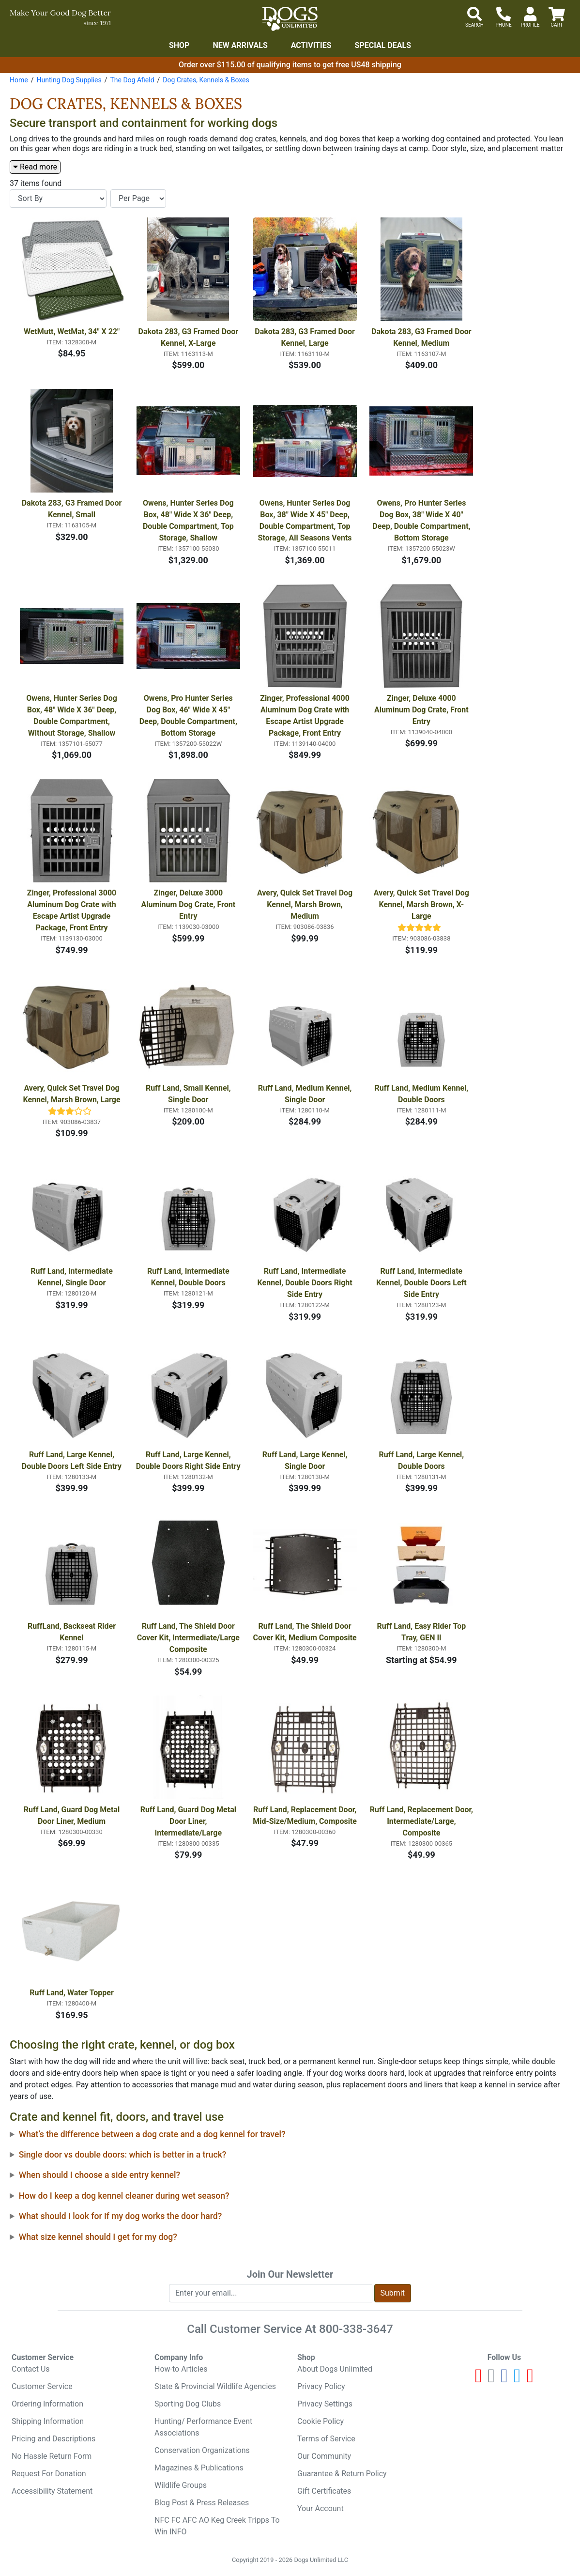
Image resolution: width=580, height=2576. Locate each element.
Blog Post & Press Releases (201, 2502)
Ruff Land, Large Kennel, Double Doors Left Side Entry (72, 1460)
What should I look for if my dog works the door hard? (120, 2216)
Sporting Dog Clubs (187, 2403)
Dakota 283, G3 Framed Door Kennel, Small (73, 508)
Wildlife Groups (180, 2485)
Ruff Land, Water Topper (72, 1992)
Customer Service (42, 2386)
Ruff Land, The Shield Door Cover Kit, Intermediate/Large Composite (189, 1637)
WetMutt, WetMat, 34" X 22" (72, 331)
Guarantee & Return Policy (342, 2473)
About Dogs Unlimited (334, 2369)
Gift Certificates (324, 2491)
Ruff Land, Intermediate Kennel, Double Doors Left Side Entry (422, 1282)
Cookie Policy (320, 2421)
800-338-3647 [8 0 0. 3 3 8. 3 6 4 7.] (356, 2329)
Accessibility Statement (52, 2491)
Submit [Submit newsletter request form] (393, 2293)
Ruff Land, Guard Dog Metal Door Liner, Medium (73, 1815)
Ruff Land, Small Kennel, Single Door (189, 1093)
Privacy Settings (324, 2403)
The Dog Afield (132, 80)
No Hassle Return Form (52, 2456)
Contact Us (31, 2369)
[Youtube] (478, 2379)
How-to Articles (181, 2369)
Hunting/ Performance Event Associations (203, 2427)
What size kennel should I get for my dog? (98, 2237)
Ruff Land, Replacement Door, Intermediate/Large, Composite (422, 1821)
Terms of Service (326, 2438)
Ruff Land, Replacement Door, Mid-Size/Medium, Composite (305, 1815)
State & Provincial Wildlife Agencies (215, 2386)
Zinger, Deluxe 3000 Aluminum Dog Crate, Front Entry (189, 904)
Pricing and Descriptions (53, 2438)
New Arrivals (240, 45)
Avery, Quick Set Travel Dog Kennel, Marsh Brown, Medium (305, 904)
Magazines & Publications (199, 2467)
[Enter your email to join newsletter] (270, 2293)
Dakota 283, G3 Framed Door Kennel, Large (306, 337)
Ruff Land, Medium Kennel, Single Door (306, 1093)
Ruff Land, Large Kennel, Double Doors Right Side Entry (188, 1460)
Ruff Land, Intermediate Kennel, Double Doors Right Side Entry (306, 1282)
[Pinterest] (529, 2379)
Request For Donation (49, 2473)
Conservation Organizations (202, 2450)
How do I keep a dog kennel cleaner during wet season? (124, 2196)
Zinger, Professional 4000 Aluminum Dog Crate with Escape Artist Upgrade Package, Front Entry (305, 716)
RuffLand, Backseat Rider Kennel (73, 1631)
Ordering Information (47, 2403)
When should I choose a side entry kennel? (99, 2175)
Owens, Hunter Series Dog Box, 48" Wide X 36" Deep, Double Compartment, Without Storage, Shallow (72, 716)
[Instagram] (491, 2379)
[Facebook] (504, 2379)
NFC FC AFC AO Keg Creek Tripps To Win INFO (217, 2525)
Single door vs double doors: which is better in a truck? (123, 2155)
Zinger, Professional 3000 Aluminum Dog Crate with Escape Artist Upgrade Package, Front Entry (73, 910)
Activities (311, 45)
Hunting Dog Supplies (68, 80)
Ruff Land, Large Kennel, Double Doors (422, 1460)
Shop (179, 45)
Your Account (320, 2508)
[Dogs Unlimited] (290, 19)
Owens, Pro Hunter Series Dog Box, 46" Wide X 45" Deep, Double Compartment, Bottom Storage (189, 716)
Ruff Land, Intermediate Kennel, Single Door (73, 1276)
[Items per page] (138, 198)
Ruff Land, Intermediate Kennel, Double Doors (189, 1276)
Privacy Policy (321, 2386)
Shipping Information (48, 2421)
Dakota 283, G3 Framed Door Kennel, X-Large (189, 337)
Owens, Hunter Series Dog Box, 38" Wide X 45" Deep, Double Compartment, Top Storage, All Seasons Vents (305, 520)
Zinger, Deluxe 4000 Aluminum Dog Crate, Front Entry (422, 710)
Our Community (324, 2456)
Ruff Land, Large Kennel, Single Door (306, 1460)
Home (19, 80)
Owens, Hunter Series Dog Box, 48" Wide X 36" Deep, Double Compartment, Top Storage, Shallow (189, 520)
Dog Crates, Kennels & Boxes (206, 80)
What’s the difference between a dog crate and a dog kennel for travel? (152, 2134)
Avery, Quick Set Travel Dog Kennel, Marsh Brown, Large (72, 1093)
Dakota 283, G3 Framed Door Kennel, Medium (422, 337)
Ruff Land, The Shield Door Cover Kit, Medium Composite (305, 1631)
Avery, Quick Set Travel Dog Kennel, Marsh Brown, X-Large (422, 904)
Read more (35, 166)
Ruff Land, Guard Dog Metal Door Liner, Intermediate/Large (189, 1821)
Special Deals (383, 45)
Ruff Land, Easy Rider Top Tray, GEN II (422, 1631)
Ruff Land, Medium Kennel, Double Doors (422, 1093)
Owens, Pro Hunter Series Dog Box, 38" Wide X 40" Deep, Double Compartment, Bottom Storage (422, 520)
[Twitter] (517, 2379)
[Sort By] (58, 198)
